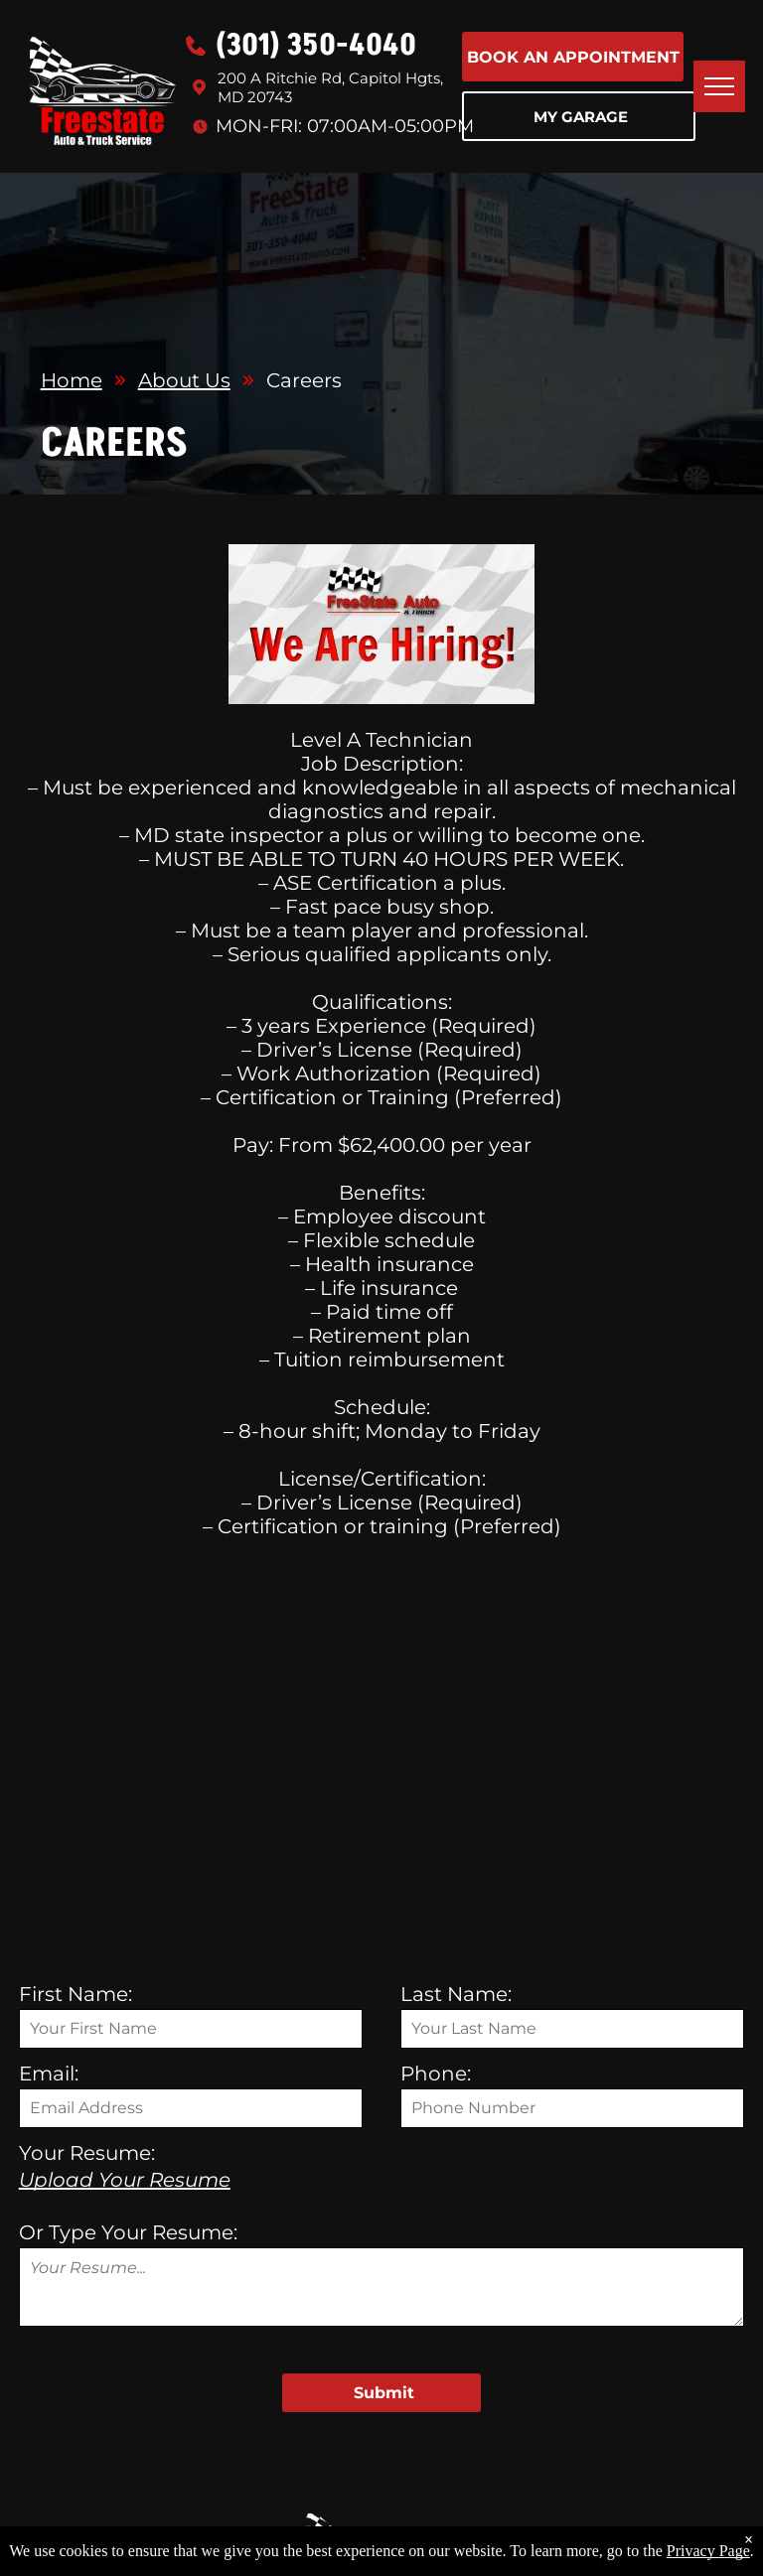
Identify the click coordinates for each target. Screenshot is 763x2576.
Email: (48, 2073)
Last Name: (456, 1994)
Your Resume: (87, 2153)
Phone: (435, 2073)
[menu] (719, 86)
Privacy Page (708, 2550)
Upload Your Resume (124, 2180)
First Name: (75, 1994)
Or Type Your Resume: (128, 2232)
